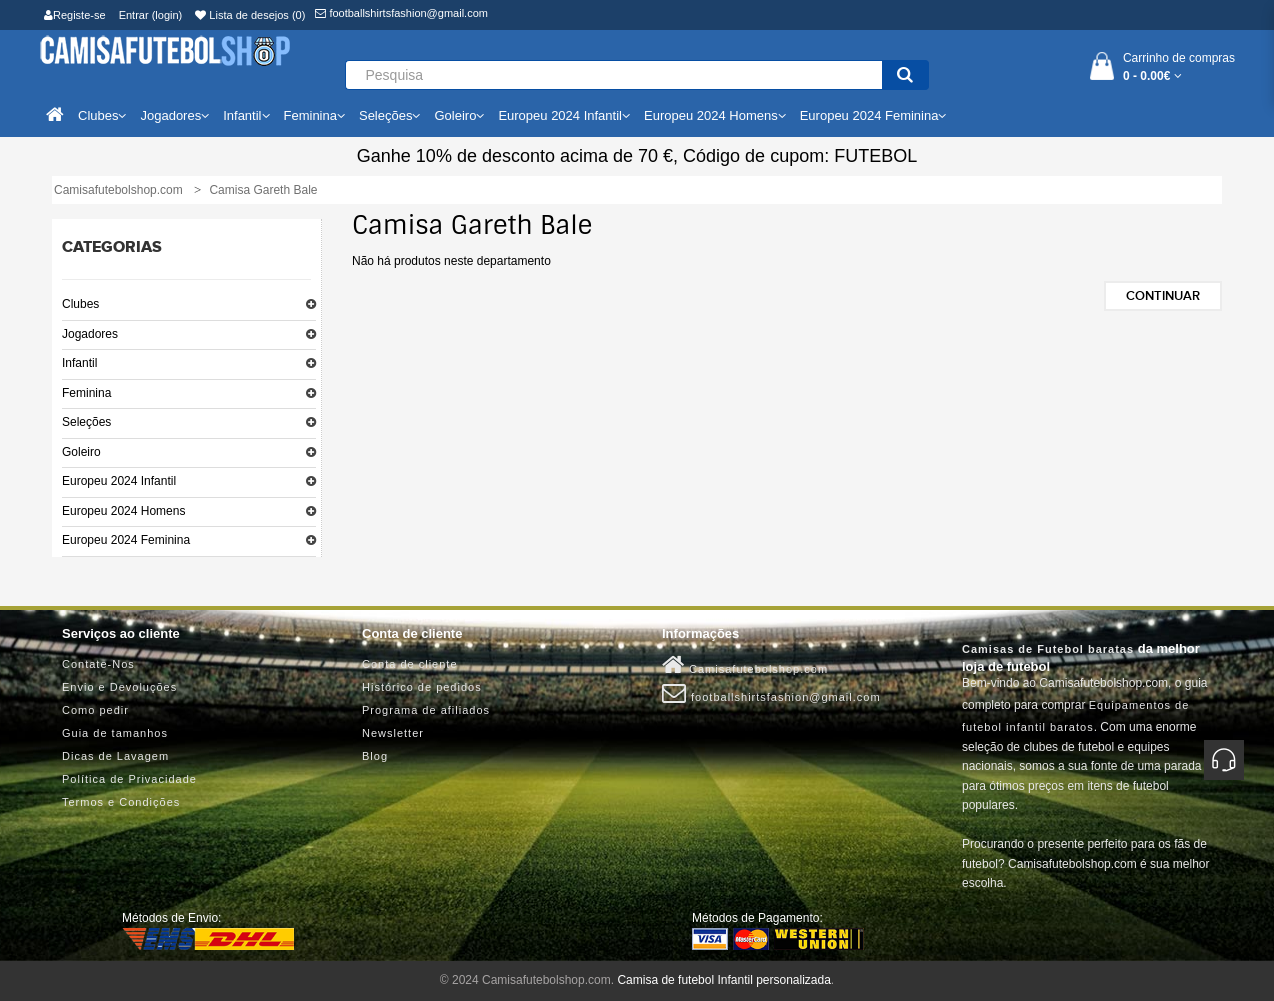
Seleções (86, 422)
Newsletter (393, 733)
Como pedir (95, 710)
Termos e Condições (121, 802)
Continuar (1163, 296)
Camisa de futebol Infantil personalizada (723, 980)
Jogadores (90, 334)
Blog (375, 756)
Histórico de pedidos (422, 687)
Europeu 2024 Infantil (119, 481)
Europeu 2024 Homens (123, 511)
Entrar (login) (151, 15)
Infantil (79, 363)
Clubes (80, 304)
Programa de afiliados (426, 710)
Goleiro (81, 452)
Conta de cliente (410, 664)
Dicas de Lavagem (115, 756)
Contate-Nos (98, 664)
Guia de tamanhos (115, 733)
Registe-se (75, 15)
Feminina (86, 393)
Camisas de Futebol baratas (1048, 649)
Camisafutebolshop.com (745, 665)
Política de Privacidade (129, 779)
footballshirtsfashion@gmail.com (401, 13)
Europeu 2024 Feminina (126, 540)
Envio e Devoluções (119, 687)
